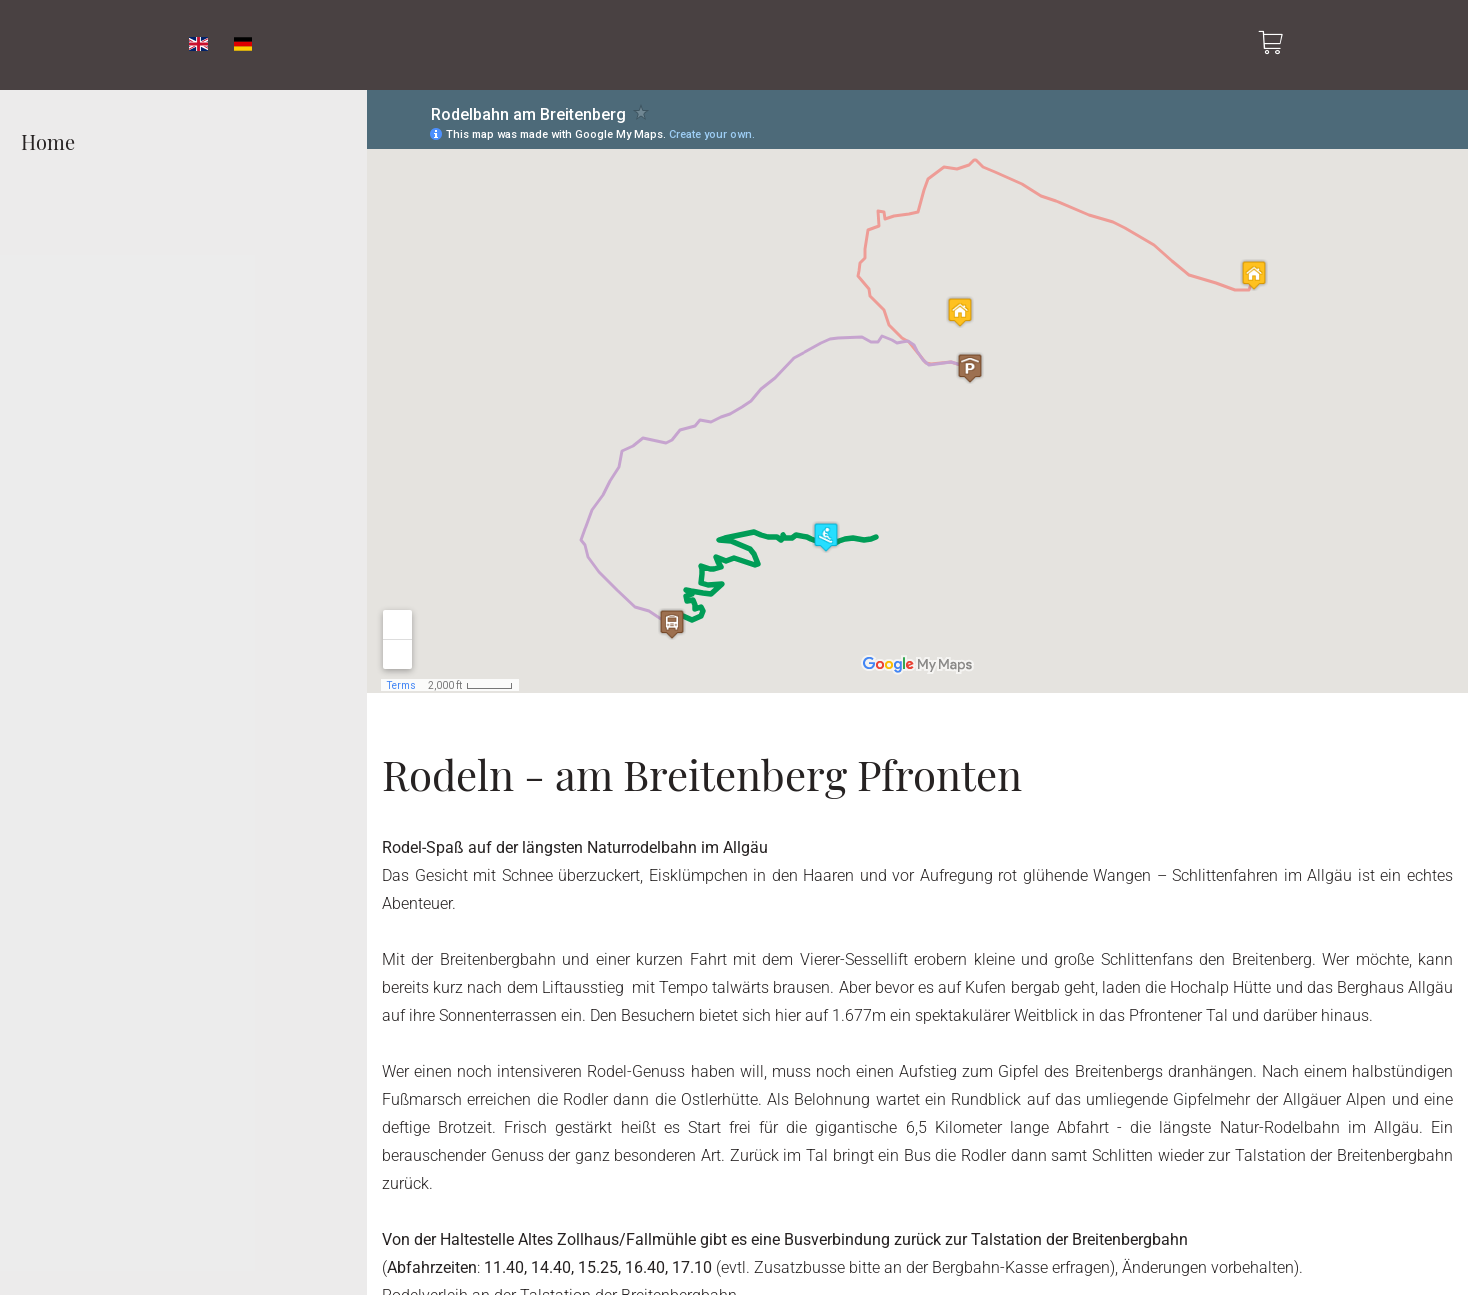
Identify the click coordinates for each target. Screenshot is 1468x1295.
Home (48, 141)
